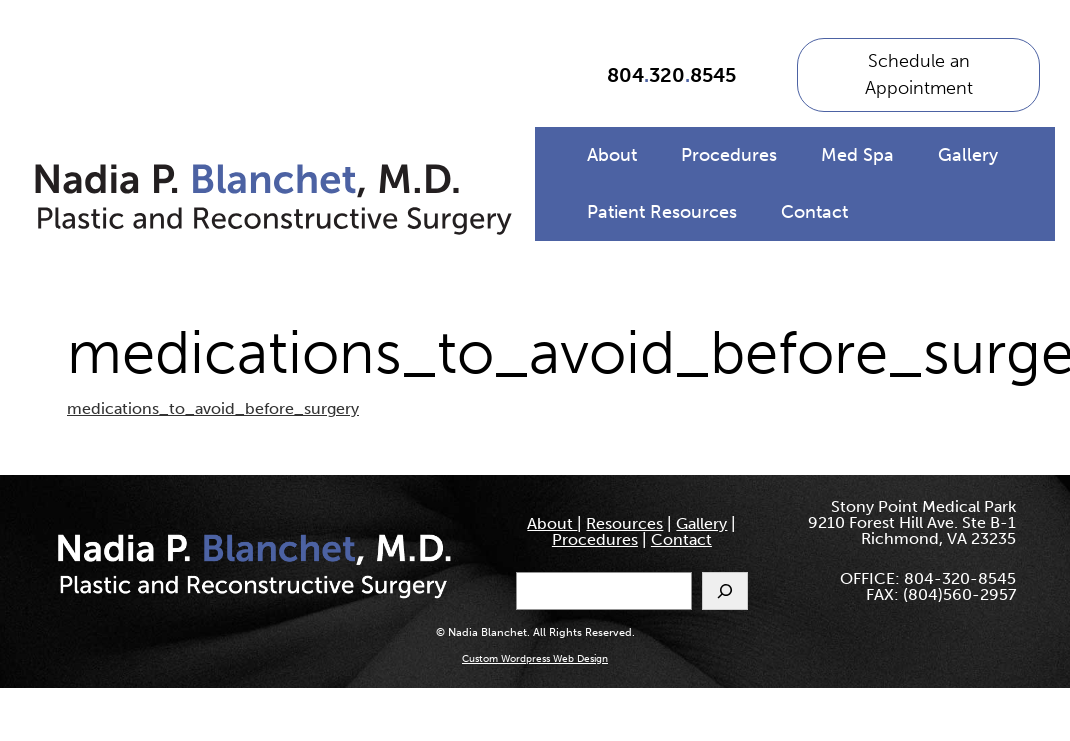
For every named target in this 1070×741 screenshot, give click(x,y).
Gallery (968, 155)
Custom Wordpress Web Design (535, 659)
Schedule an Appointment (919, 74)
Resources (624, 523)
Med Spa (857, 155)
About (612, 155)
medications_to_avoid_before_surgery (213, 408)
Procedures (729, 155)
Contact (814, 212)
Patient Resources (662, 212)
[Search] (725, 591)
